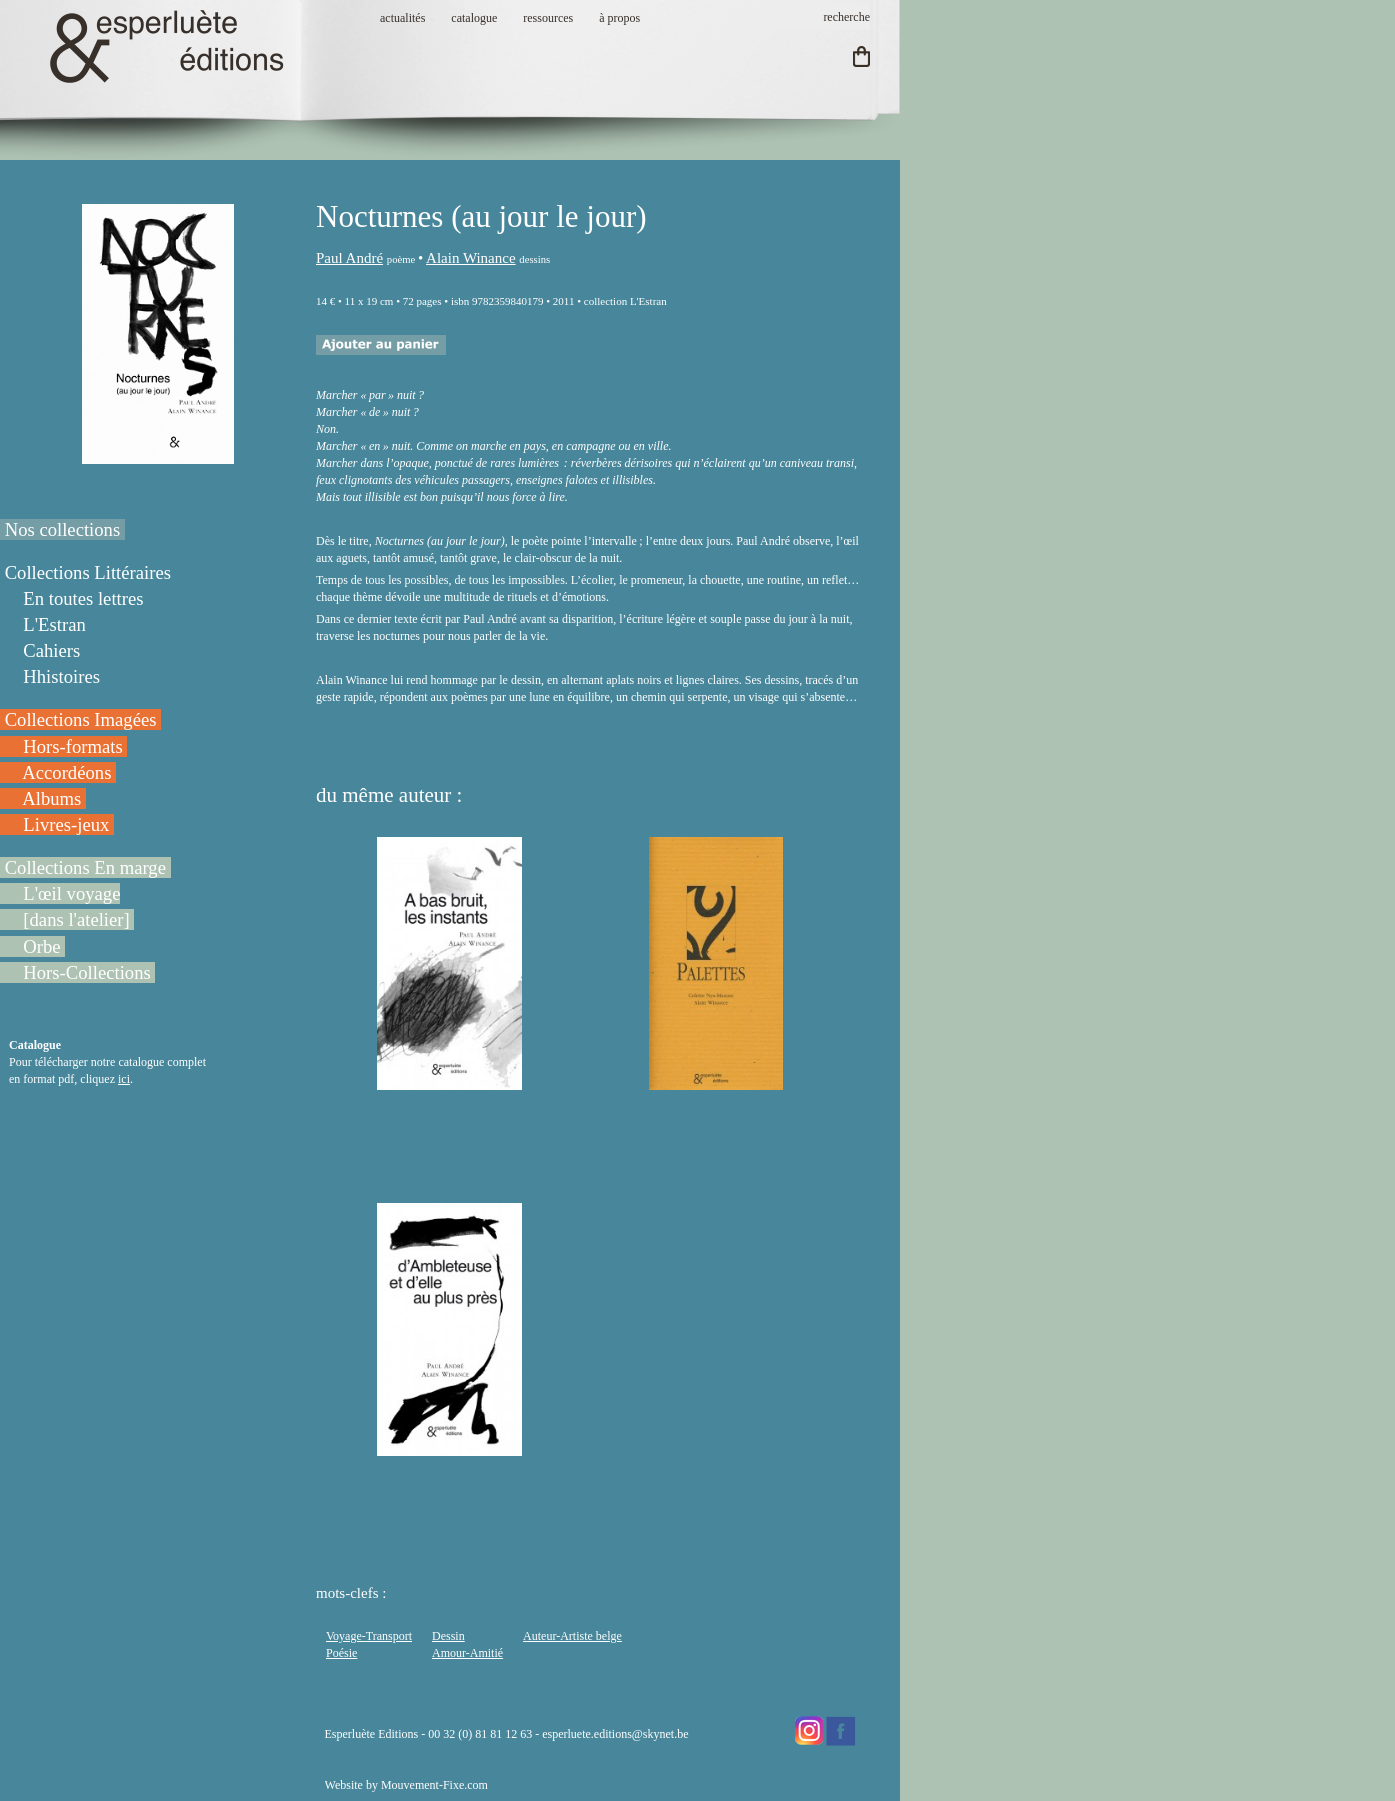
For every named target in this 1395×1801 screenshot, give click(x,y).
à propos (619, 18)
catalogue (474, 18)
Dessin (448, 1636)
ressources (548, 18)
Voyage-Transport (369, 1636)
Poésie (341, 1653)
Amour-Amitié (467, 1653)
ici (124, 1079)
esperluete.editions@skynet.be (615, 1734)
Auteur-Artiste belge (572, 1636)
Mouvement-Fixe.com (434, 1785)
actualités (402, 18)
